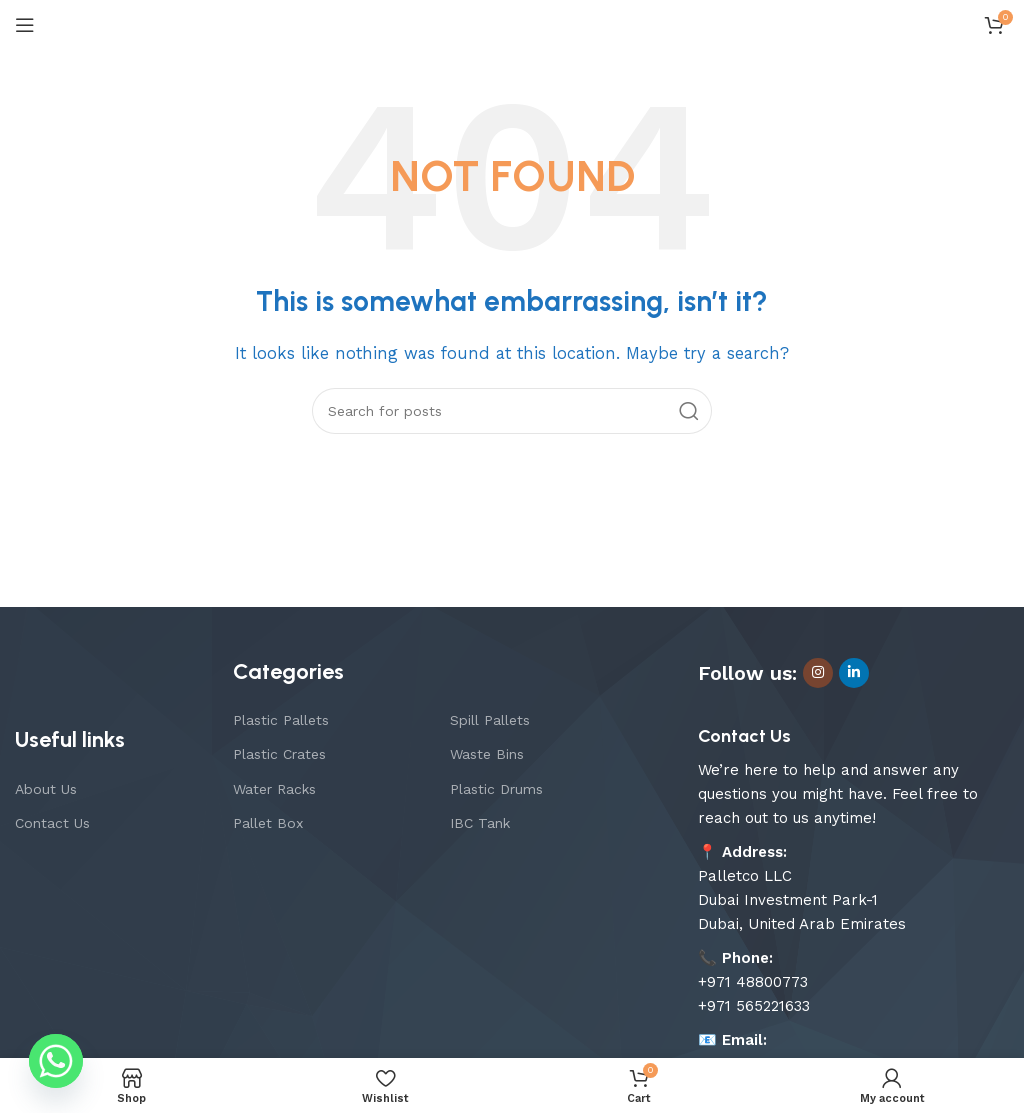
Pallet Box (268, 823)
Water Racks (274, 789)
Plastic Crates (279, 754)
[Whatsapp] (56, 1061)
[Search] (512, 411)
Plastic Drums (496, 789)
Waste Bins (487, 754)
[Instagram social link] (818, 673)
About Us (46, 789)
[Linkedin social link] (854, 673)
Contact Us (52, 823)
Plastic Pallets (281, 720)
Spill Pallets (490, 720)
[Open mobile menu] (25, 25)
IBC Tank (480, 823)
